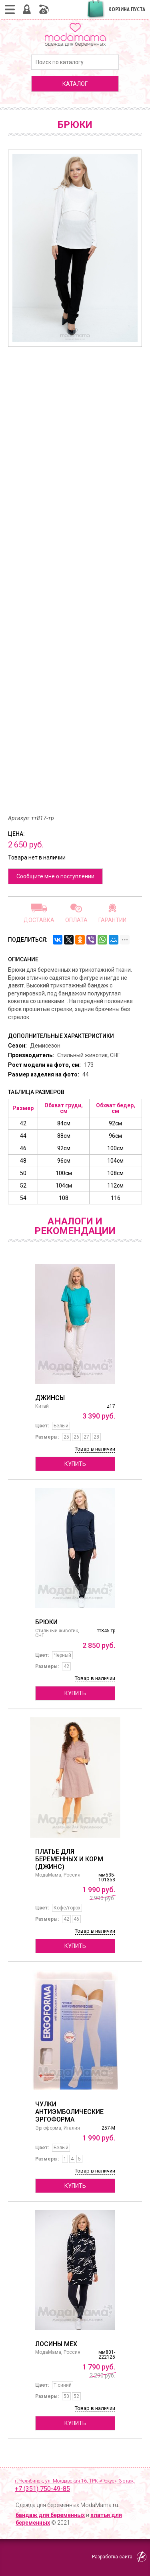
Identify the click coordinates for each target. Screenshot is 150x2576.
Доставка (39, 920)
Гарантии (112, 920)
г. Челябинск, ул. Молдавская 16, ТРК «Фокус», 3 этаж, (78, 2485)
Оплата (76, 920)
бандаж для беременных (50, 2515)
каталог (75, 84)
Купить (75, 1464)
